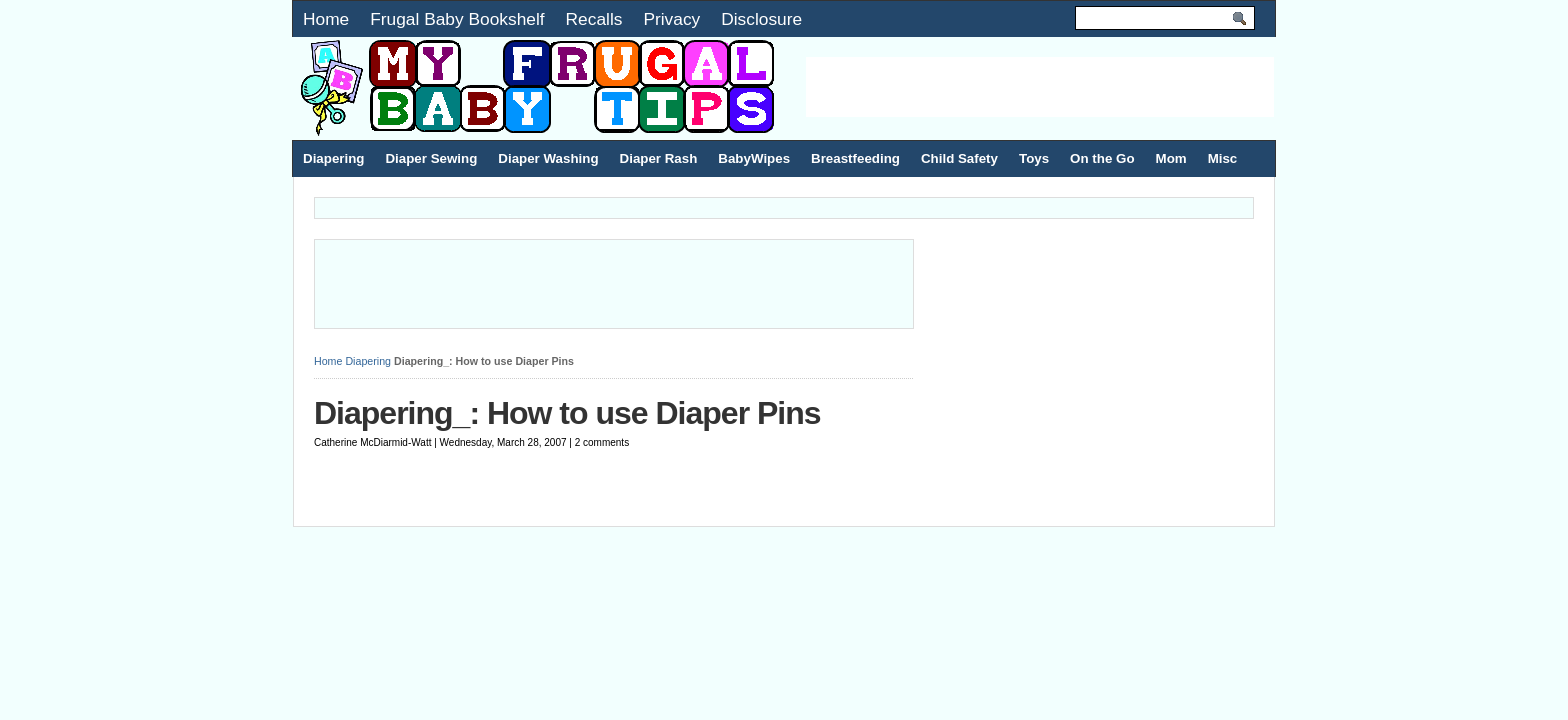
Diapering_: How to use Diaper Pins (567, 413)
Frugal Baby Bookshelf (457, 19)
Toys (1034, 158)
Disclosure (761, 19)
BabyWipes (754, 158)
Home (326, 19)
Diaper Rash (659, 158)
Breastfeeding (855, 158)
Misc (1223, 158)
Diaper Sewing (431, 158)
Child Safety (959, 158)
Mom (1171, 158)
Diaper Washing (548, 158)
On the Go (1102, 158)
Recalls (594, 19)
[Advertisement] (1040, 87)
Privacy (671, 19)
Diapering (333, 158)
